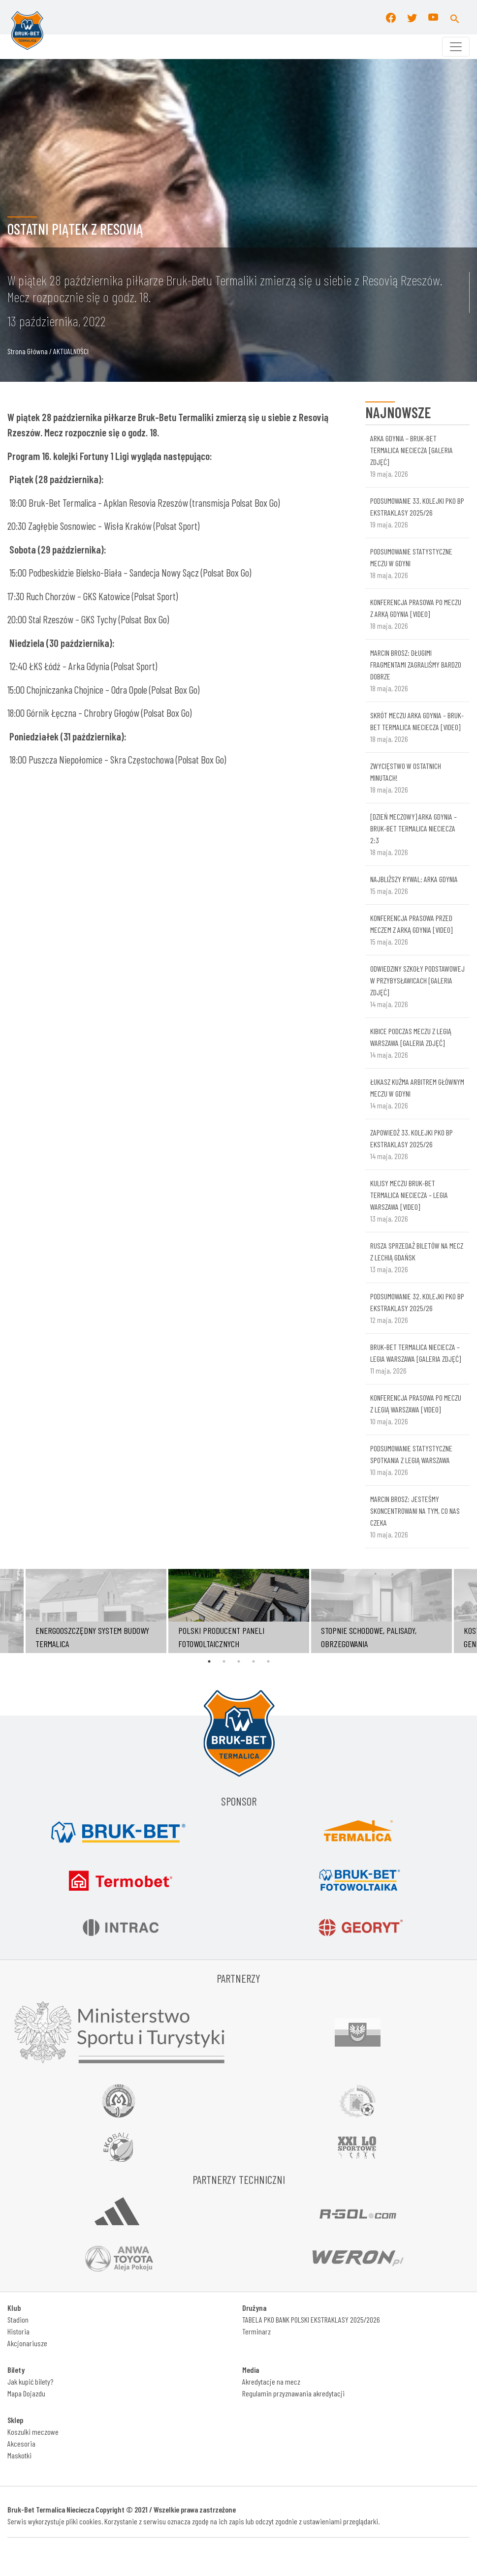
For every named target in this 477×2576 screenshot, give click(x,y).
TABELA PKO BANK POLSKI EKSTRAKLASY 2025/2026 (311, 2319)
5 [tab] (268, 1661)
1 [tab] (209, 1661)
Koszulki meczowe (33, 2431)
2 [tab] (224, 1661)
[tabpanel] (238, 1611)
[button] (455, 17)
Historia (18, 2331)
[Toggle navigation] (456, 47)
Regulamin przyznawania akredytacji (293, 2393)
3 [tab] (239, 1661)
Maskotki (19, 2455)
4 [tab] (253, 1661)
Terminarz (256, 2331)
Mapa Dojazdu (26, 2393)
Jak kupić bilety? (30, 2381)
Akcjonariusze (27, 2343)
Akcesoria (21, 2443)
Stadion (18, 2319)
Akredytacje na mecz (271, 2381)
